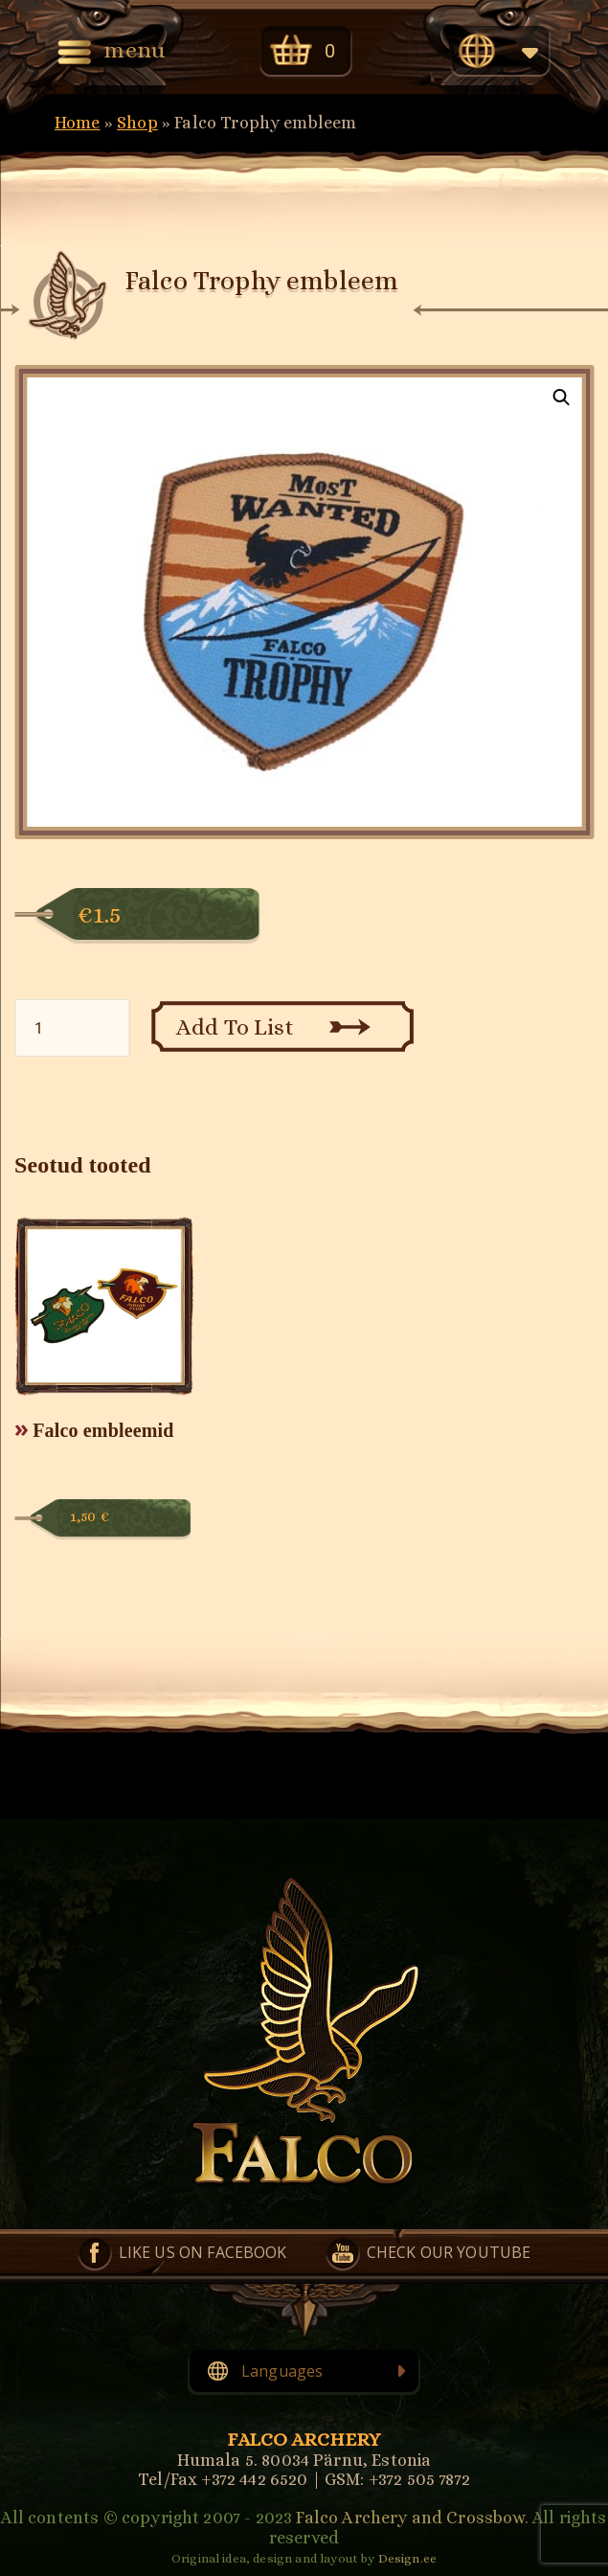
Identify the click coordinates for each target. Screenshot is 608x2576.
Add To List (235, 1027)
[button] (561, 397)
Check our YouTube (449, 2252)
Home (78, 122)
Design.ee (407, 2558)
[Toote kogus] (71, 1028)
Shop (137, 122)
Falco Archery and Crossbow (410, 2517)
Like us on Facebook (203, 2252)
